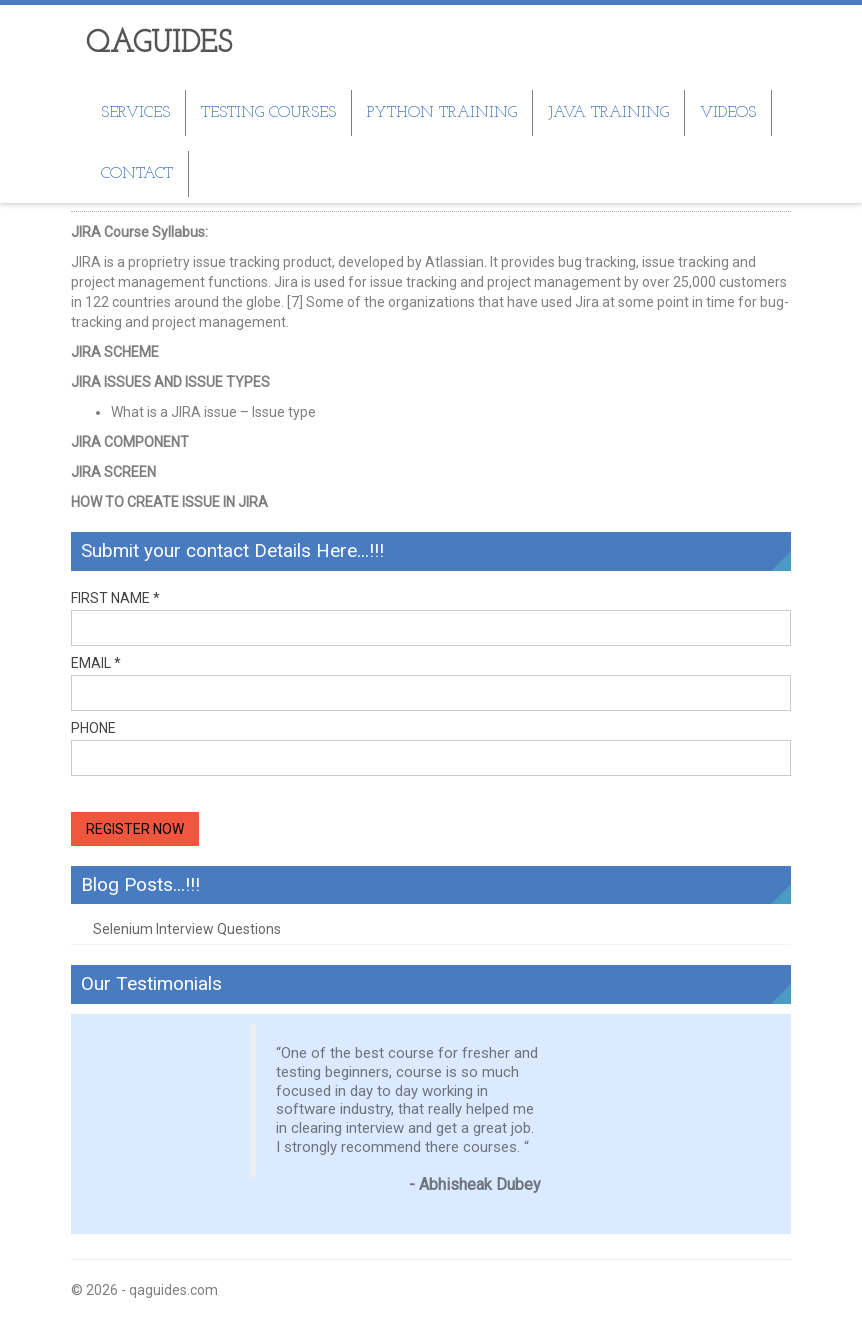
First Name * (115, 597)
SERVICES (135, 113)
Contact (137, 174)
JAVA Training (608, 113)
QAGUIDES (159, 44)
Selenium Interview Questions (187, 929)
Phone (93, 727)
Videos (728, 113)
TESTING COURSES (268, 113)
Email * (96, 662)
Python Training (442, 113)
